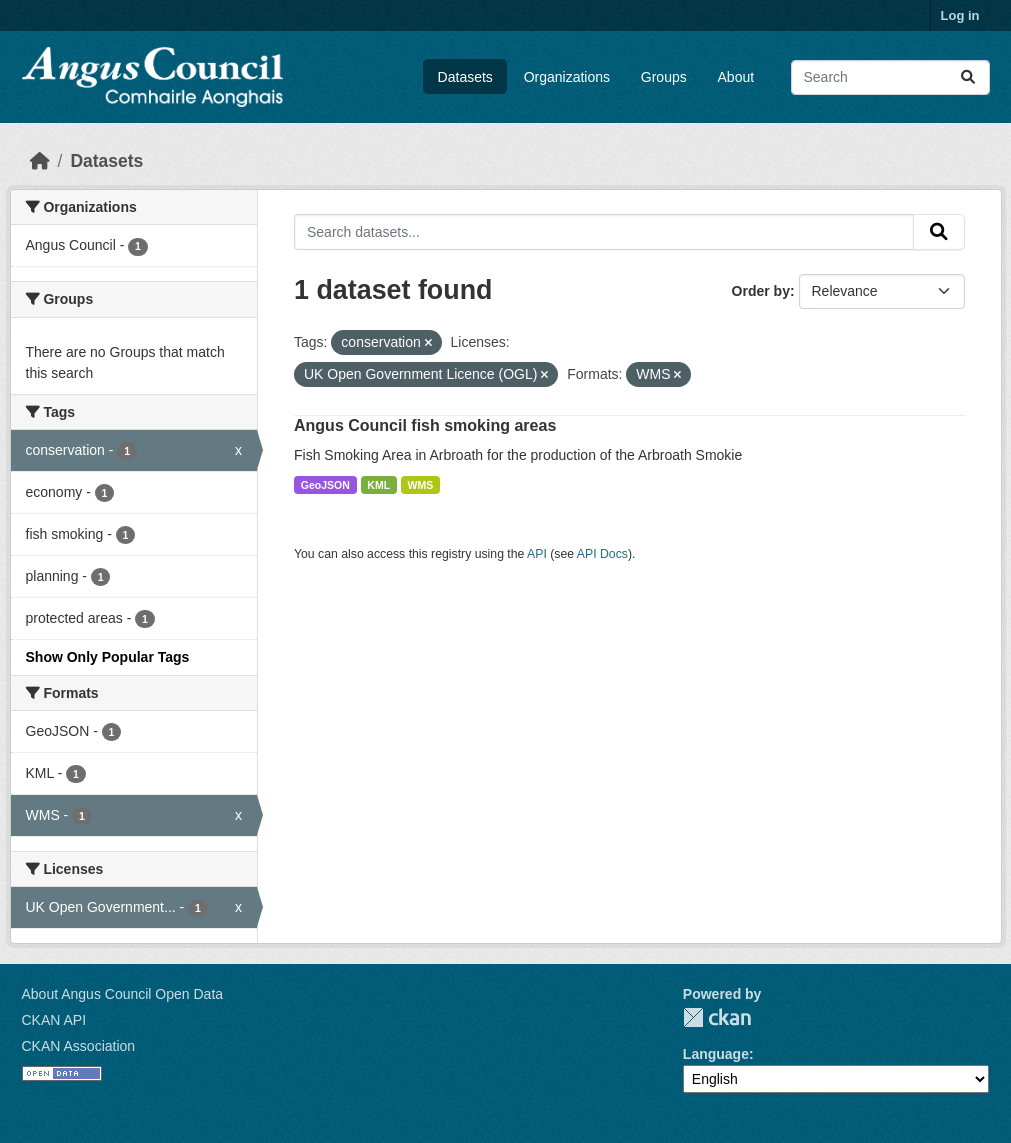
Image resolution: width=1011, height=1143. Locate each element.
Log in (960, 15)
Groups (664, 77)
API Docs (602, 554)
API (537, 554)
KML (378, 485)
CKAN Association (79, 1046)
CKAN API (54, 1020)
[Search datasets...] (890, 77)
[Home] (40, 161)
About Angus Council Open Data (123, 994)
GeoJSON (325, 485)
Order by (761, 291)
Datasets (465, 77)
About (736, 77)
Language (716, 1054)
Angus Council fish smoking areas (425, 425)
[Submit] (968, 77)
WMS (421, 485)
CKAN (717, 1017)
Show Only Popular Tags (108, 657)
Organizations (567, 77)
